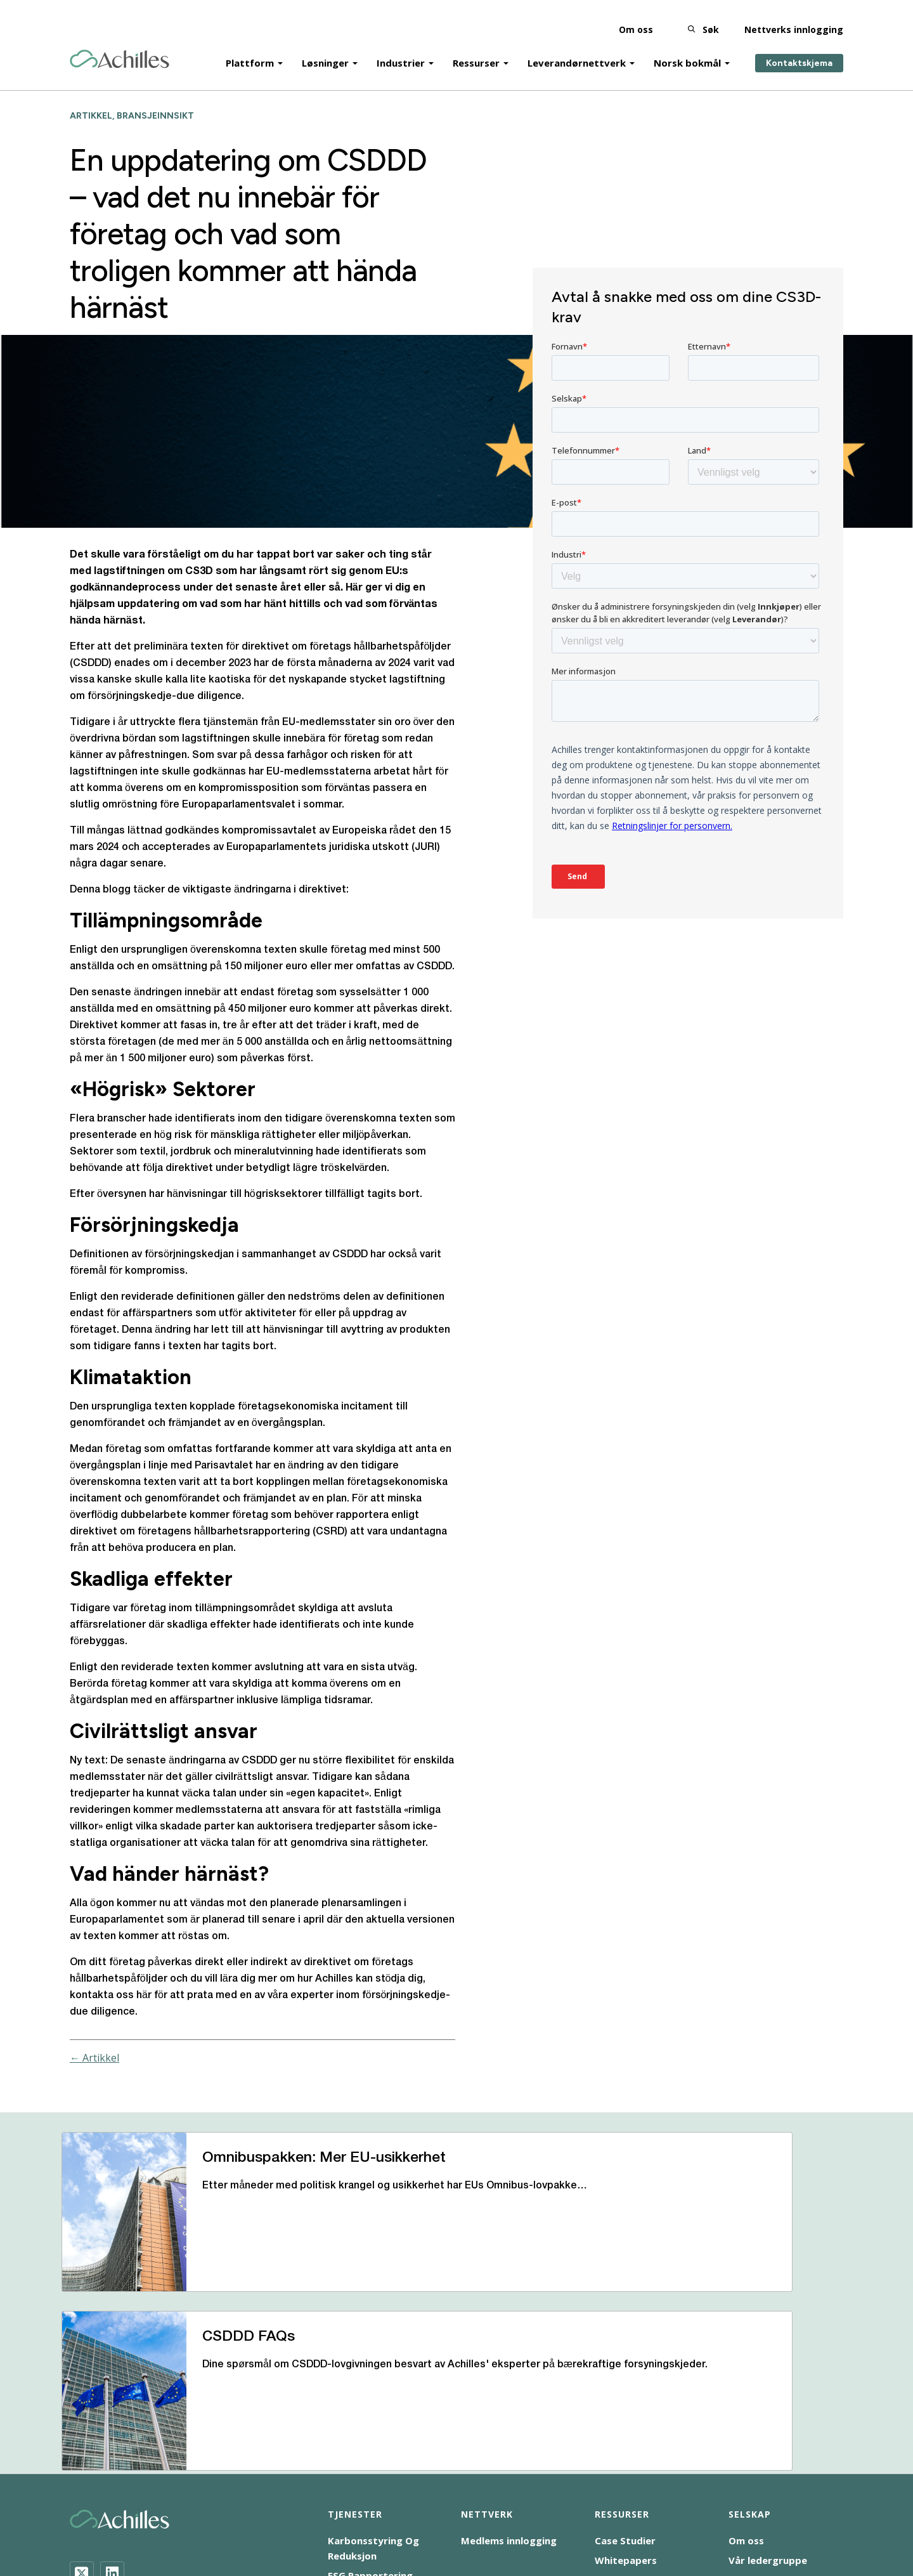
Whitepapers (626, 2397)
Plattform (250, 52)
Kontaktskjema (799, 52)
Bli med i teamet (767, 2417)
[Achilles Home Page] (119, 48)
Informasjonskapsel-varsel (265, 2500)
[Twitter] (82, 2410)
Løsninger (325, 52)
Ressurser (476, 52)
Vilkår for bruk (714, 2500)
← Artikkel (94, 2058)
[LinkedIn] (112, 2410)
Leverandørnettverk (577, 52)
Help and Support (637, 2417)
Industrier (401, 52)
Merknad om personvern (611, 2500)
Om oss (636, 19)
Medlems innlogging (509, 2378)
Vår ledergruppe (767, 2397)
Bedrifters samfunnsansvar (129, 2500)
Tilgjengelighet (102, 2515)
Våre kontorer (762, 2437)
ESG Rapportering (370, 2413)
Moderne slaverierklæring (398, 2500)
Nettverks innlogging (793, 19)
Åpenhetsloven (505, 2500)
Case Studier (625, 2378)
